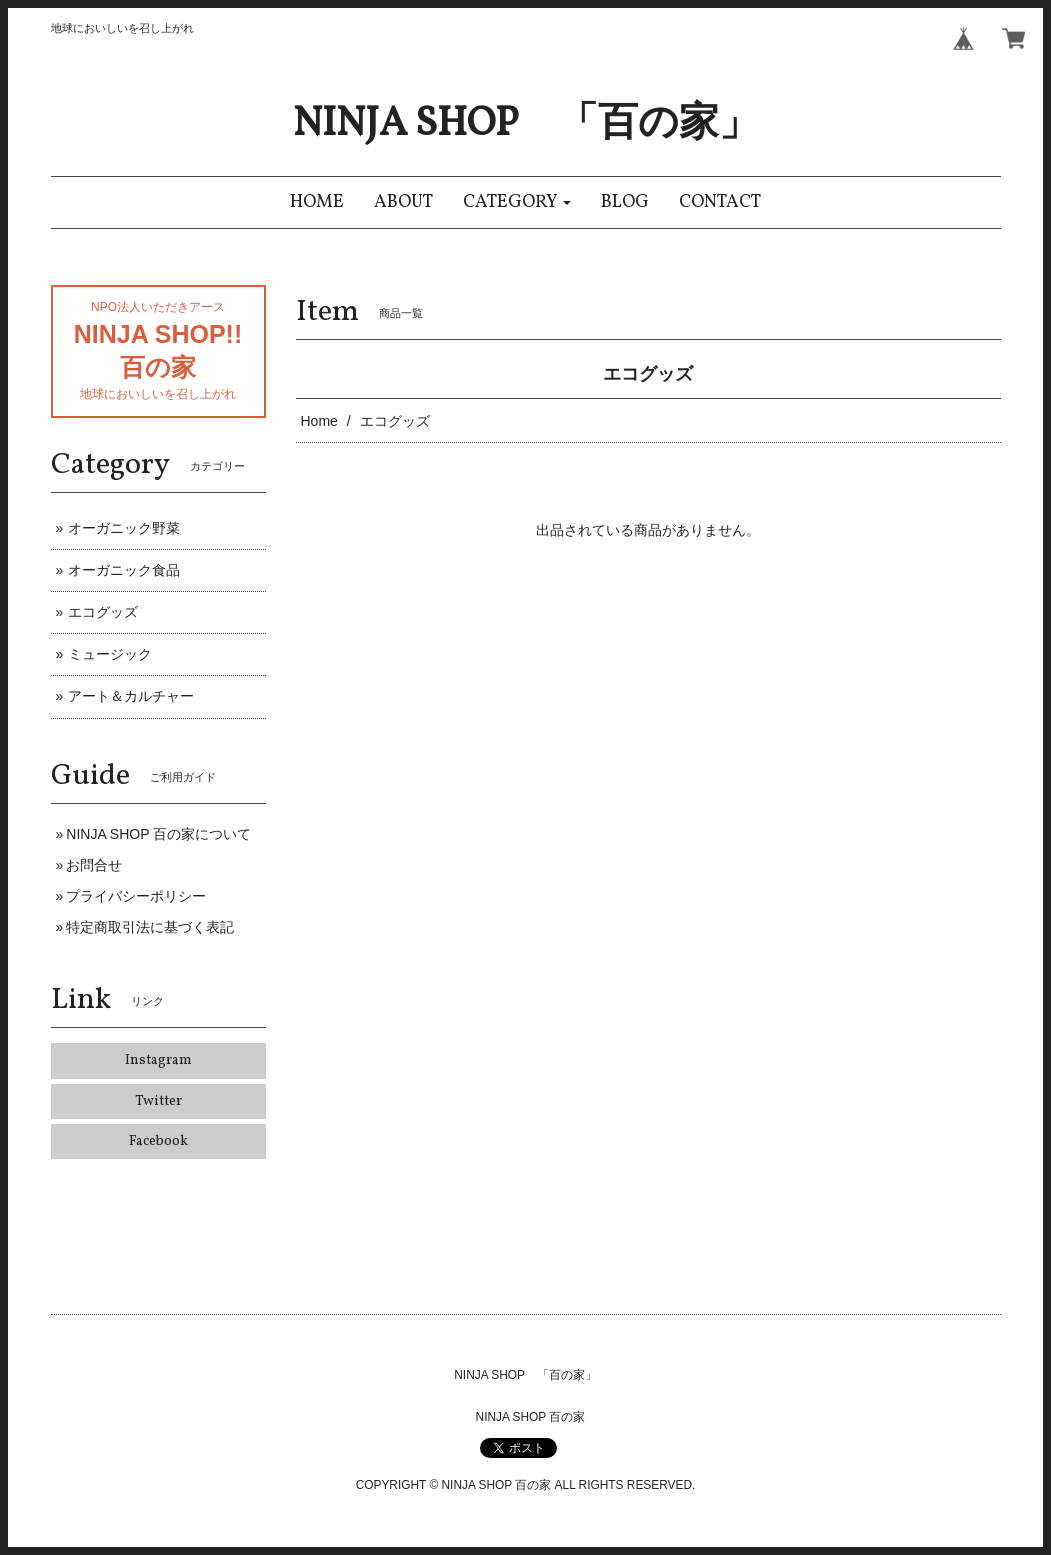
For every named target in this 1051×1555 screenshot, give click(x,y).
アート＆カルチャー (131, 696)
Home (319, 421)
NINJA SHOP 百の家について (158, 834)
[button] (517, 202)
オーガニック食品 (124, 570)
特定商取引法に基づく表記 (150, 927)
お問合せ (94, 865)
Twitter (158, 1101)
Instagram (158, 1060)
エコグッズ (103, 612)
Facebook (158, 1141)
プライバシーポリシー (136, 896)
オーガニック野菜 (124, 528)
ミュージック (110, 654)
